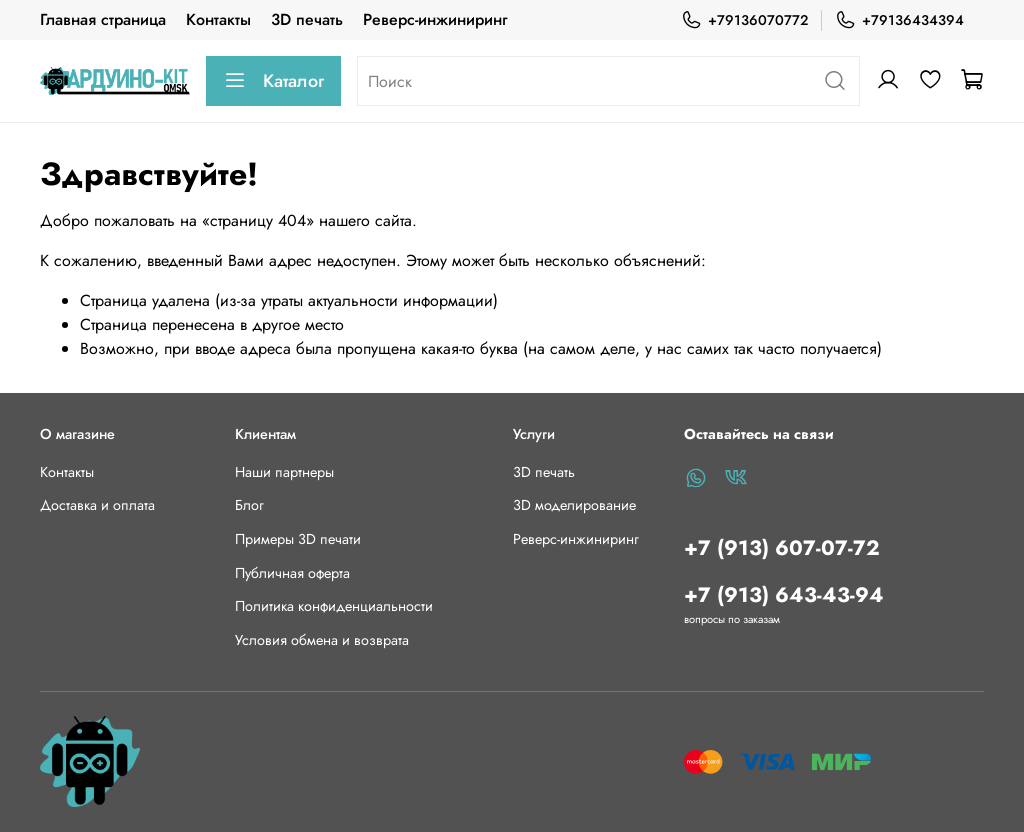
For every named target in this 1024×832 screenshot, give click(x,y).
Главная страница (103, 19)
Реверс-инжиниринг (435, 19)
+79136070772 (744, 20)
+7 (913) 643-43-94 (784, 595)
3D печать (307, 19)
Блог (249, 505)
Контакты (218, 19)
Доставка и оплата (97, 505)
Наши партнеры (284, 472)
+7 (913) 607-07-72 (782, 548)
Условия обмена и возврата (322, 640)
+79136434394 (899, 20)
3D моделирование (574, 505)
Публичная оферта (292, 573)
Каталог (273, 81)
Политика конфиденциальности (334, 606)
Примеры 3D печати (298, 539)
